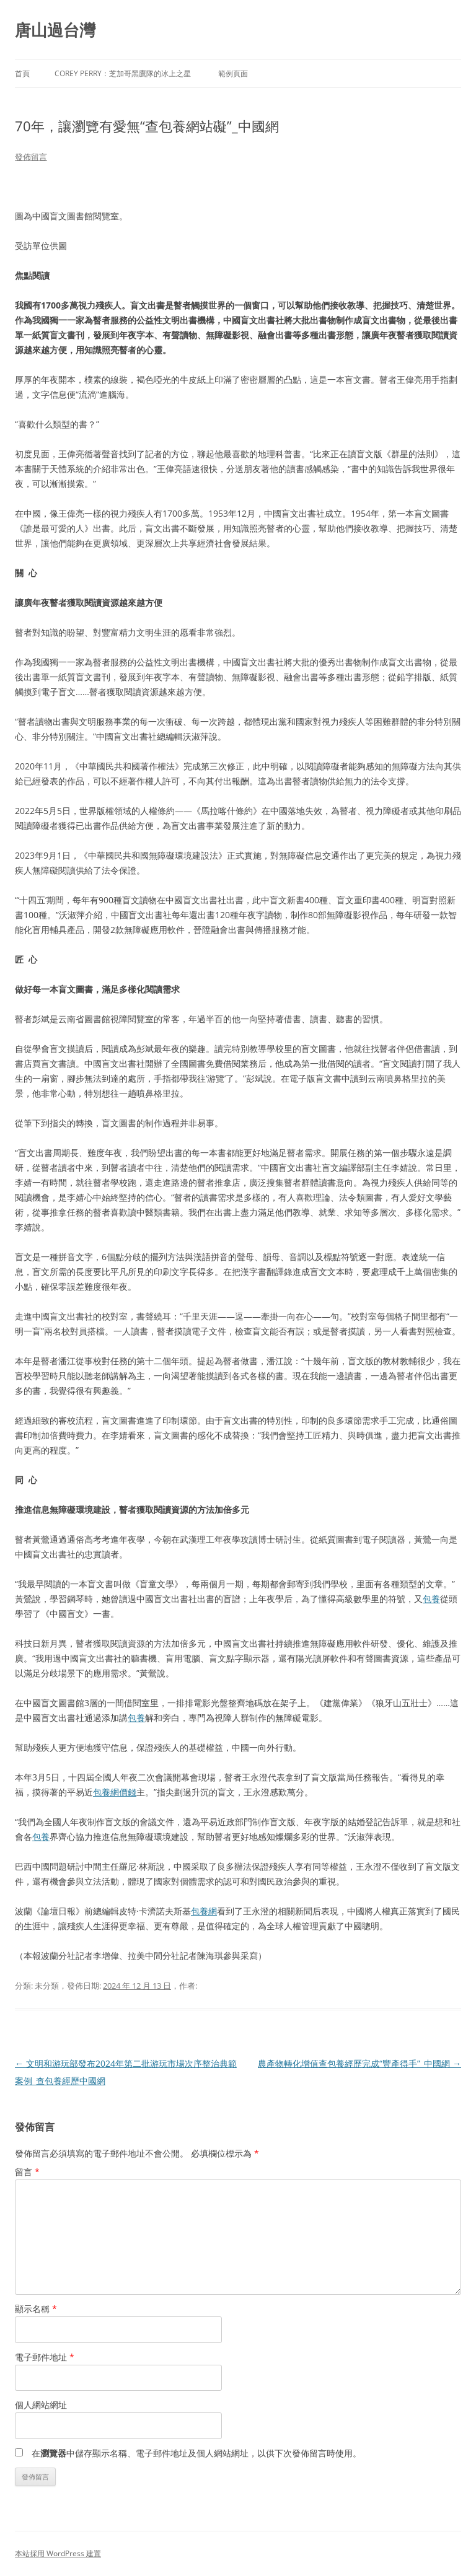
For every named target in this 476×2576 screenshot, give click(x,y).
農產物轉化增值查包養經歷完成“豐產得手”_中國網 (359, 2063)
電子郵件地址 (44, 2357)
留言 (27, 2172)
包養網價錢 (114, 1792)
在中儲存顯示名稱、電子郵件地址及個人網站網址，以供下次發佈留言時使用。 (196, 2453)
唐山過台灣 (55, 30)
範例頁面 (233, 73)
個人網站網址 (41, 2405)
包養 (431, 1599)
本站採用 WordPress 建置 (58, 2553)
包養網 (204, 1911)
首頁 (22, 73)
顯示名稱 (36, 2309)
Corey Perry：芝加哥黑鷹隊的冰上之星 (123, 73)
